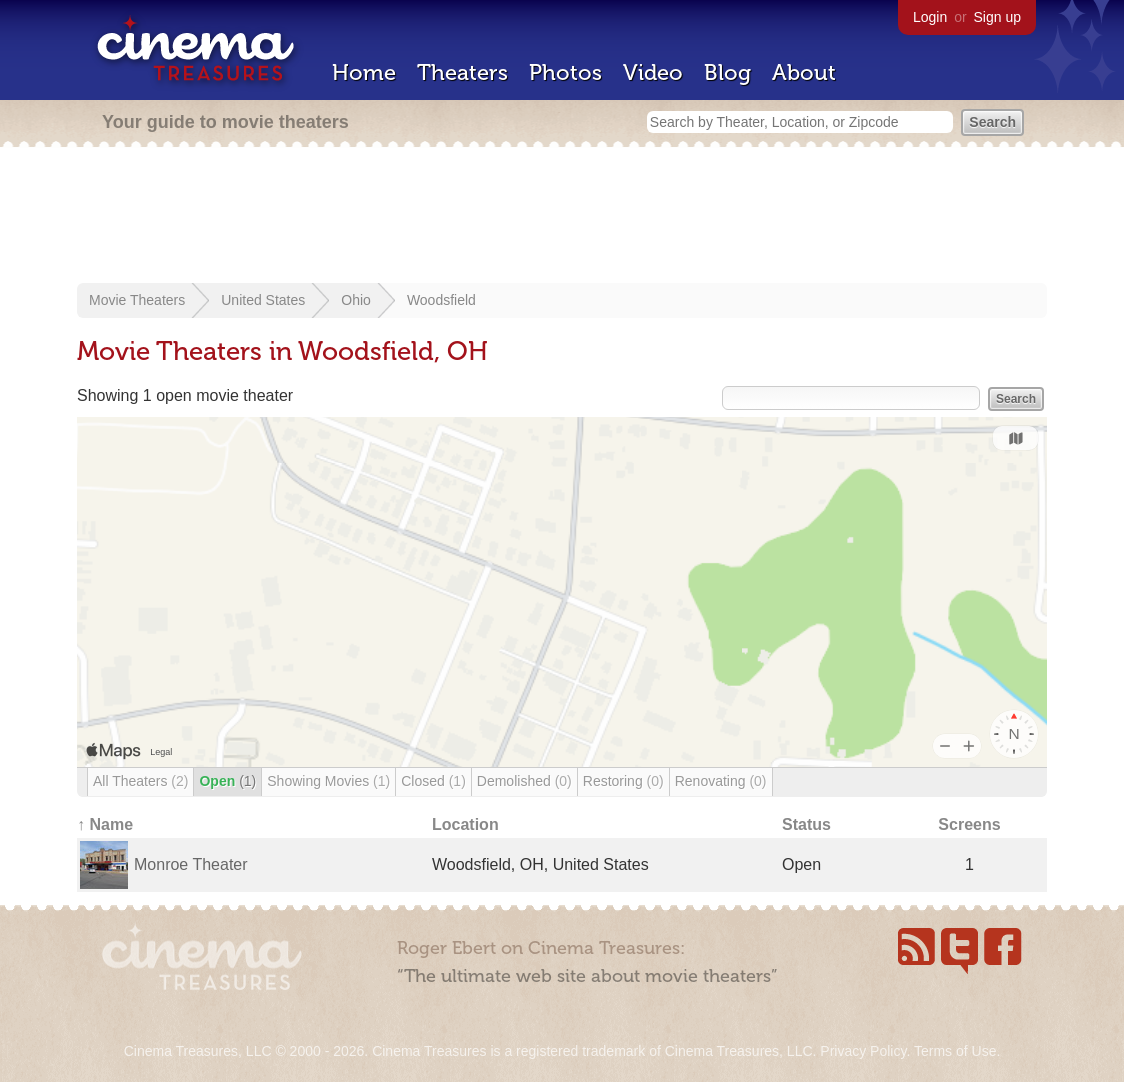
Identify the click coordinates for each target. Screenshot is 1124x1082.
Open (227, 781)
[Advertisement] (562, 217)
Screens (969, 824)
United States (263, 300)
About (804, 72)
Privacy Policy (863, 1051)
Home (364, 72)
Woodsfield (441, 300)
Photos (565, 72)
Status (806, 824)
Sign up (997, 17)
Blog (727, 72)
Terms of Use (955, 1051)
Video (653, 72)
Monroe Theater (191, 864)
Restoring (623, 781)
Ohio (356, 300)
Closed (433, 781)
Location (465, 824)
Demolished (524, 781)
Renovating (721, 781)
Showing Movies (328, 781)
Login (930, 17)
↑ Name (105, 824)
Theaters (462, 72)
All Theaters (140, 781)
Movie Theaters (137, 300)
